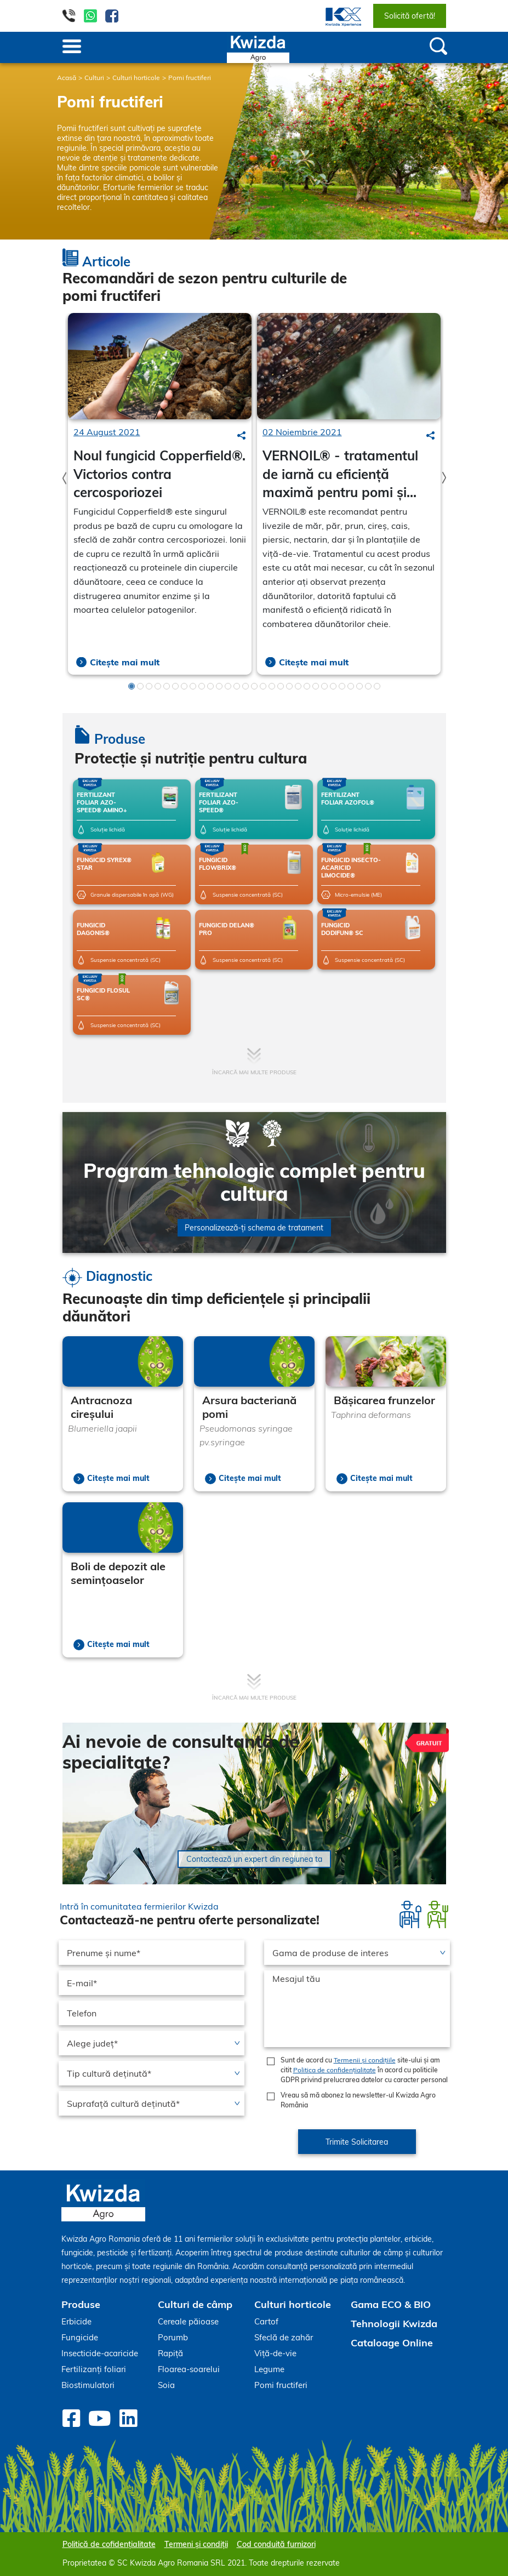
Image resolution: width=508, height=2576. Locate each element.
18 (280, 686)
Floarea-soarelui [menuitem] (189, 2369)
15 (254, 686)
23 (324, 686)
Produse (80, 2304)
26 (350, 686)
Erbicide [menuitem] (76, 2321)
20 (298, 686)
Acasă (66, 77)
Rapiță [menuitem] (170, 2353)
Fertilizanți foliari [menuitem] (93, 2369)
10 (210, 686)
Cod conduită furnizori (276, 2544)
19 (289, 686)
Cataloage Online (392, 2342)
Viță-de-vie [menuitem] (275, 2353)
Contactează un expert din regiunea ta (254, 1859)
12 (228, 686)
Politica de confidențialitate (334, 2070)
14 (245, 686)
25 (342, 686)
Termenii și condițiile (365, 2060)
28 (368, 686)
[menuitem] (336, 15)
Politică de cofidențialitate (109, 2544)
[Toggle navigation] (72, 47)
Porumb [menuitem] (173, 2337)
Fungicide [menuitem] (79, 2337)
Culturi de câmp (195, 2304)
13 (236, 686)
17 (272, 686)
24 (333, 686)
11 (219, 686)
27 (359, 686)
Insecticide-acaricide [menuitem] (99, 2353)
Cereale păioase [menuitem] (188, 2321)
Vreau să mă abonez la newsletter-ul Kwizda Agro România (358, 2100)
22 (315, 686)
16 (263, 686)
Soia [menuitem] (166, 2385)
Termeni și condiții (196, 2544)
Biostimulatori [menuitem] (88, 2385)
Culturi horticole (136, 77)
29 (377, 686)
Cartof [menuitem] (266, 2321)
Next (444, 478)
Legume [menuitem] (269, 2369)
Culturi (94, 77)
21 (307, 686)
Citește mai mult (124, 662)
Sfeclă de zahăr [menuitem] (283, 2337)
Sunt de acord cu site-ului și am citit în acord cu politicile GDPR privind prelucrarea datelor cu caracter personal (364, 2070)
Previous (64, 478)
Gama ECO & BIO (391, 2304)
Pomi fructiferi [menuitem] (280, 2385)
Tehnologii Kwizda (394, 2323)
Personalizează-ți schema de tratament (254, 1228)
